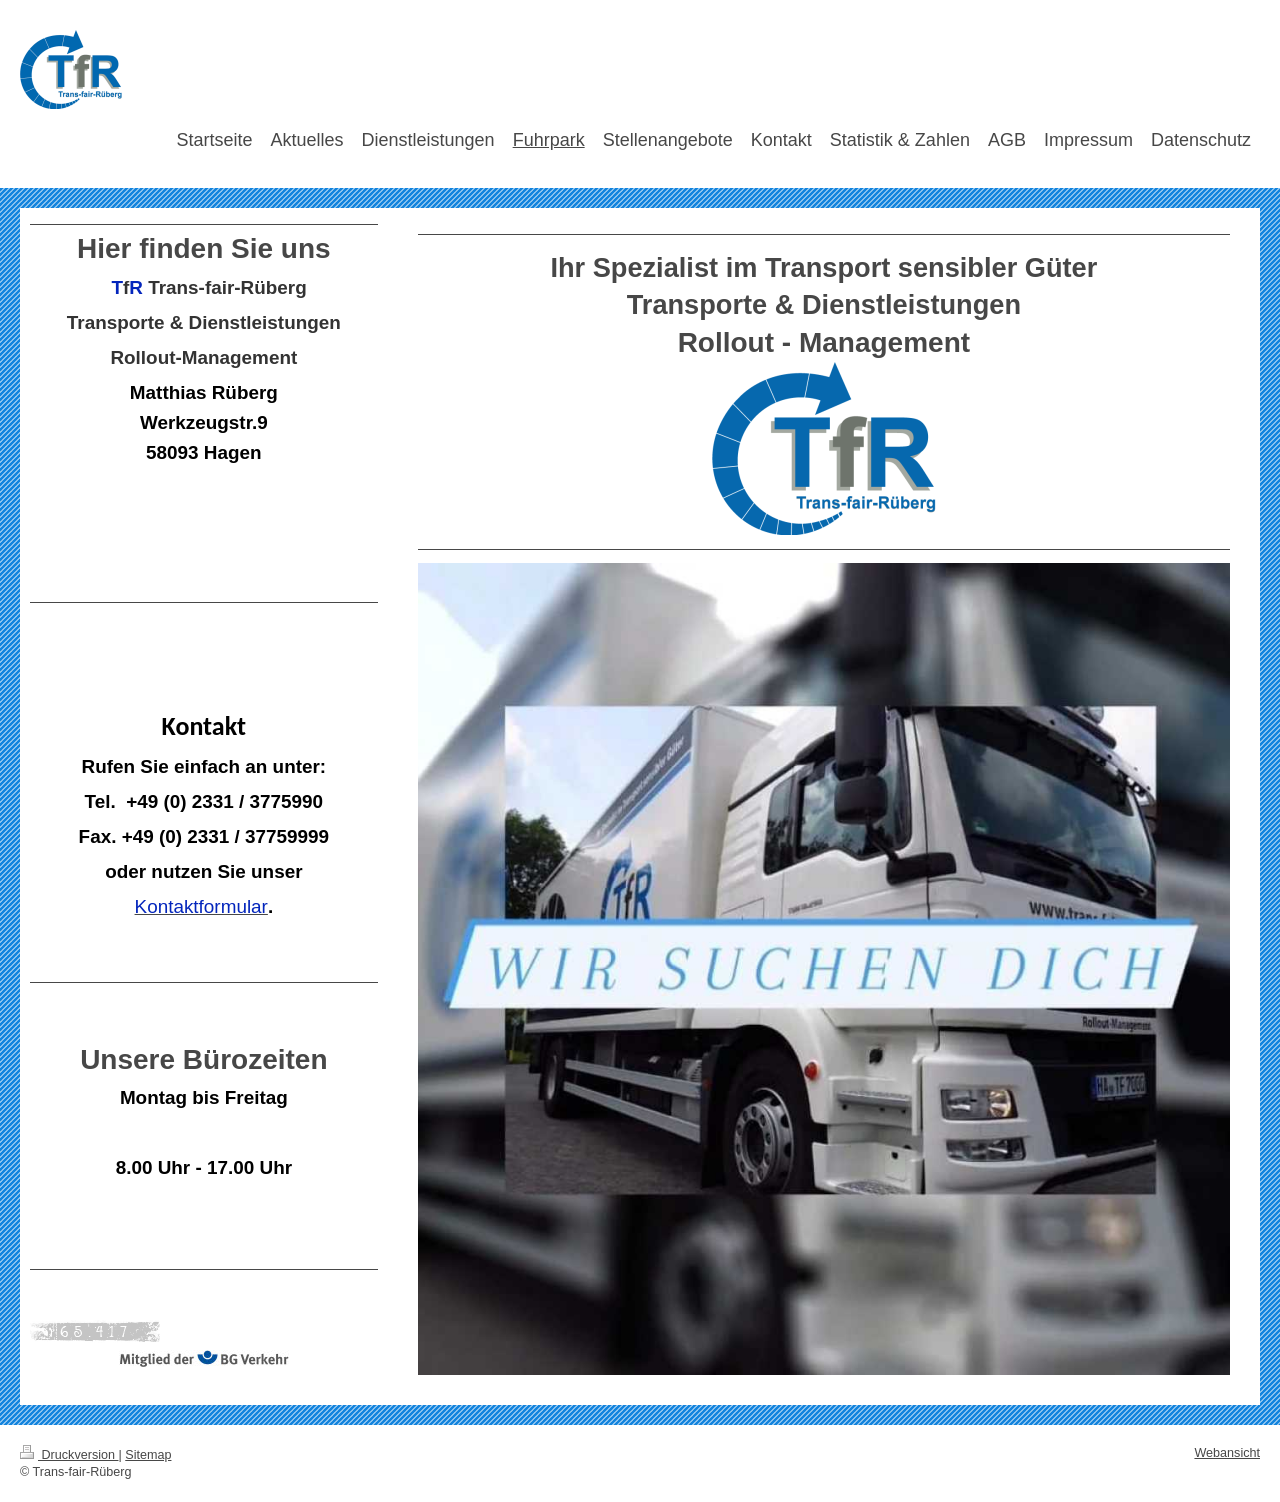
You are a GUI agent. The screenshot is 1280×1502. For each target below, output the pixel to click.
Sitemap (148, 1455)
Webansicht (1227, 1453)
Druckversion (69, 1455)
